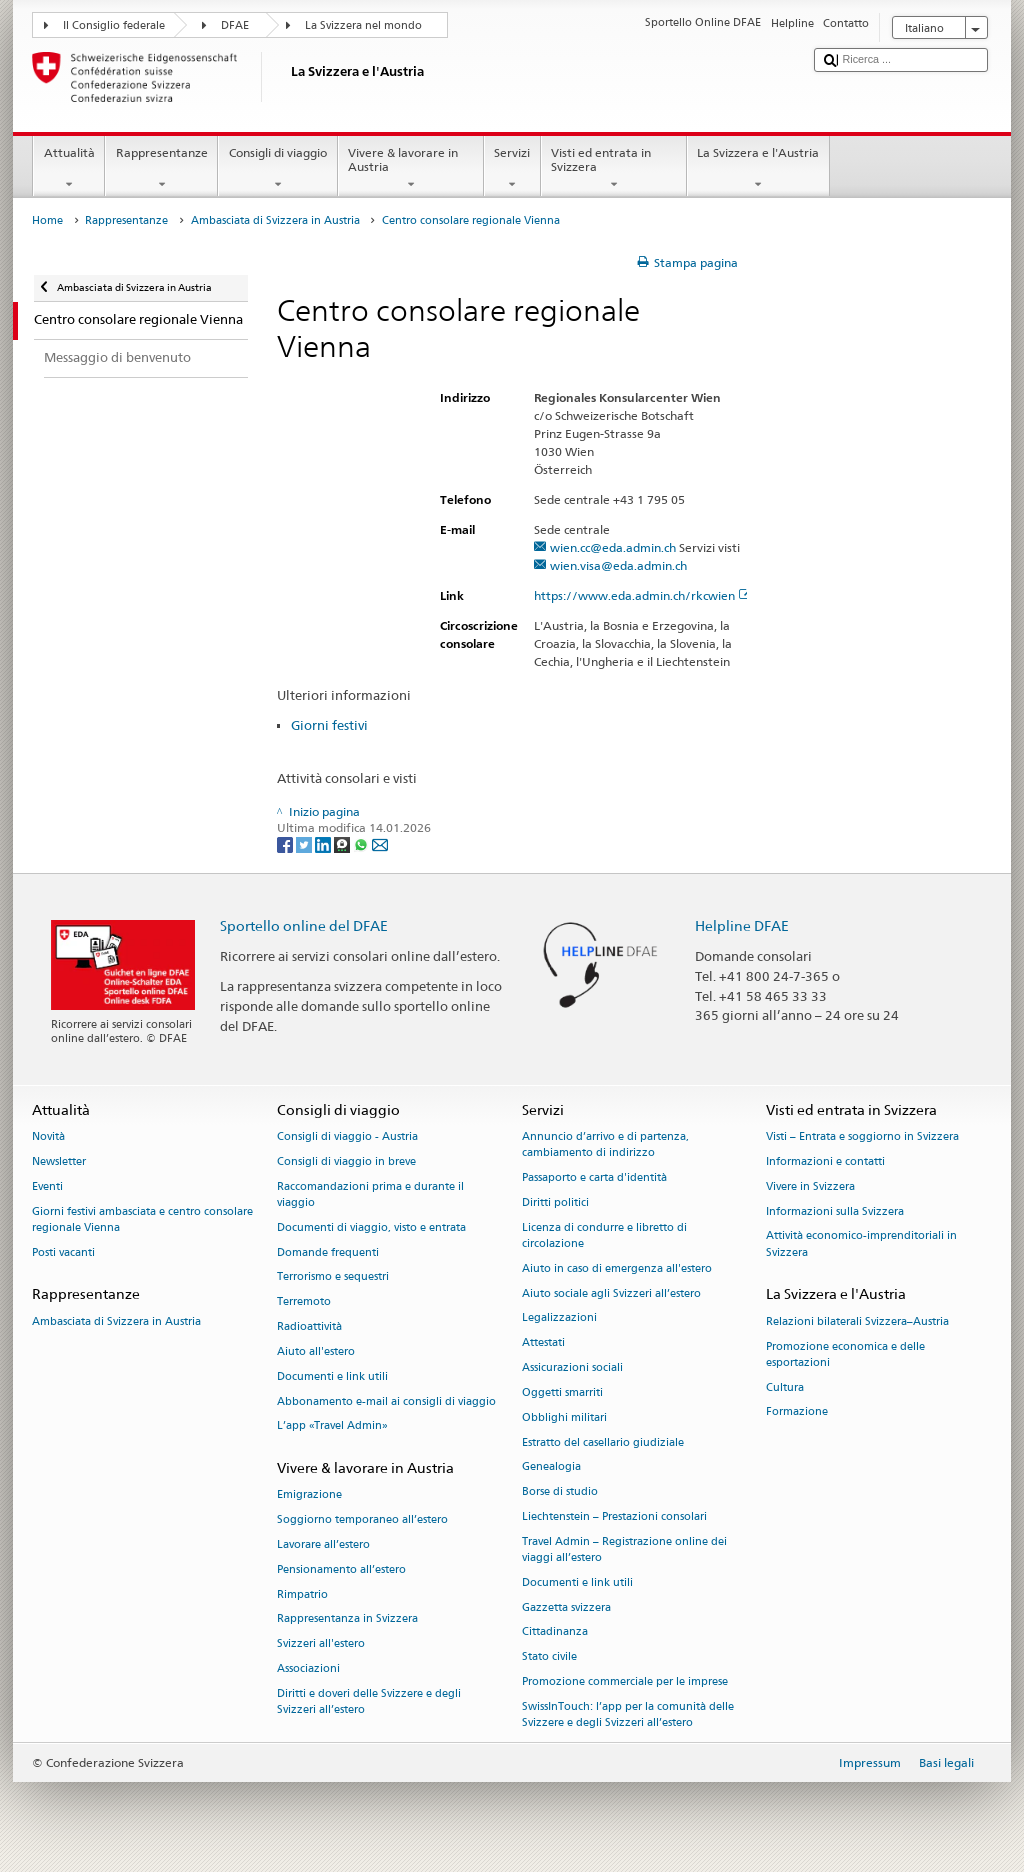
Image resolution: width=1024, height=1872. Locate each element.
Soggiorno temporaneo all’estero (362, 1520)
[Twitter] (305, 843)
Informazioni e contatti (825, 1161)
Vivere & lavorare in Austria (411, 169)
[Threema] (343, 843)
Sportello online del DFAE (304, 925)
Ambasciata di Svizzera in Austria (275, 220)
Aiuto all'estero (316, 1351)
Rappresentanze (161, 169)
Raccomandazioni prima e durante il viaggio (370, 1194)
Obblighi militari (564, 1417)
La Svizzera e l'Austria (758, 169)
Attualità (69, 169)
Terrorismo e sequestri (333, 1277)
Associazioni (308, 1668)
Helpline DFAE (742, 925)
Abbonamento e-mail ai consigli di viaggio (386, 1401)
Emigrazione (309, 1495)
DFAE (235, 25)
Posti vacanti (63, 1252)
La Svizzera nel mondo (363, 25)
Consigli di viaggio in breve (346, 1161)
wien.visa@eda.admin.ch (618, 565)
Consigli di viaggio (277, 169)
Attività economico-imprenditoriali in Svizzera (861, 1244)
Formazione (797, 1412)
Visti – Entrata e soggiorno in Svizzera (862, 1137)
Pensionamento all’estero (341, 1569)
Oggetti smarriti (562, 1392)
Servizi (512, 169)
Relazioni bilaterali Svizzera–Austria (857, 1321)
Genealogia (551, 1467)
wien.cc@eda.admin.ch (613, 547)
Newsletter (59, 1161)
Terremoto (304, 1302)
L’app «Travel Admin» (332, 1426)
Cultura (785, 1387)
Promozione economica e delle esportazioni (845, 1354)
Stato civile (549, 1657)
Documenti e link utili (332, 1376)
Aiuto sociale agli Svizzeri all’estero (611, 1293)
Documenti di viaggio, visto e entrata (371, 1227)
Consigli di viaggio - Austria (347, 1137)
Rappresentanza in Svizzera (347, 1619)
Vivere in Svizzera (810, 1186)
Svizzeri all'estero (321, 1644)
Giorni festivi (329, 725)
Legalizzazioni (559, 1318)
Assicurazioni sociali (572, 1368)
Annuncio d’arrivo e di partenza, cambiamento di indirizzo (605, 1145)
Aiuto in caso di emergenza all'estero (617, 1268)
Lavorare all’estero (323, 1544)
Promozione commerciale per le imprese (625, 1681)
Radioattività (309, 1327)
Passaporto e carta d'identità (594, 1178)
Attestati (543, 1343)
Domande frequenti (328, 1252)
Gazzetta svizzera (566, 1607)
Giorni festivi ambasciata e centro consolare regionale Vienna (142, 1219)
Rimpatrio (302, 1594)
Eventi (47, 1186)
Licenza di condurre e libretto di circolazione (604, 1235)
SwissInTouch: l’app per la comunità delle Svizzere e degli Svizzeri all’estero (628, 1714)
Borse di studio (560, 1492)
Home (47, 220)
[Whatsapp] (362, 843)
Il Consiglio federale (114, 25)
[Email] (380, 843)
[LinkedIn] (324, 843)
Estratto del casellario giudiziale (603, 1442)
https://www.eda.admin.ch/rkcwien (643, 595)
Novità (48, 1137)
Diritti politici (555, 1202)
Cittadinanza (555, 1632)
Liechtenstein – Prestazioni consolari (614, 1516)
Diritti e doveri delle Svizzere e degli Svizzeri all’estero (369, 1701)
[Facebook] (286, 843)
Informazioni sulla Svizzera (835, 1211)
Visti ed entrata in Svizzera (614, 169)
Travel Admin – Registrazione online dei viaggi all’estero (624, 1549)
